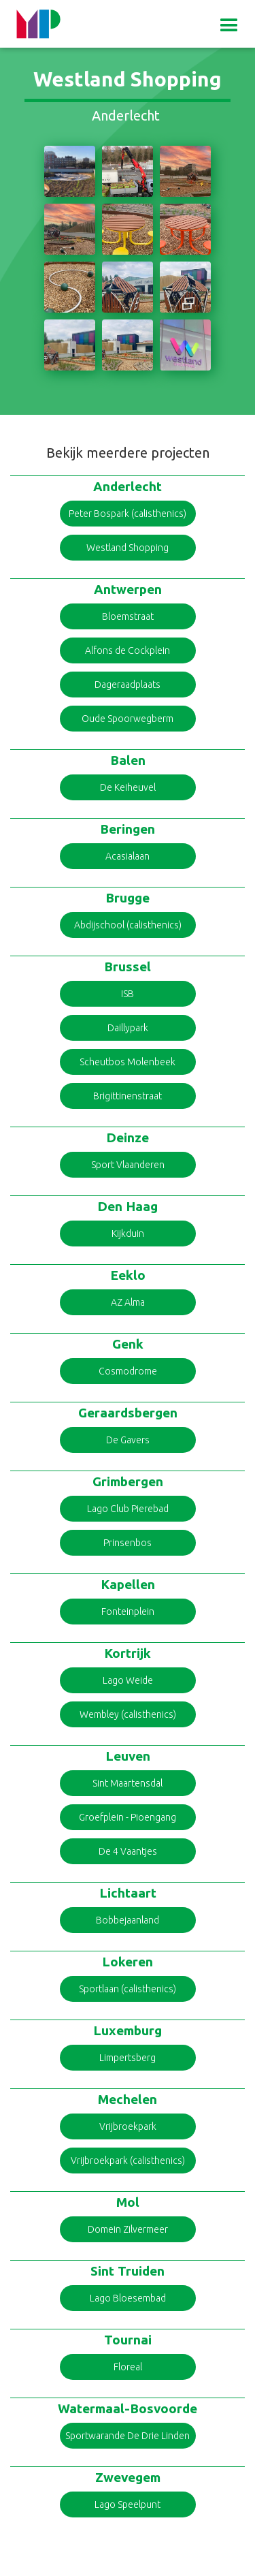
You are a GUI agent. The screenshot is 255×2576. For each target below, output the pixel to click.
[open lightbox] (69, 171)
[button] (229, 25)
